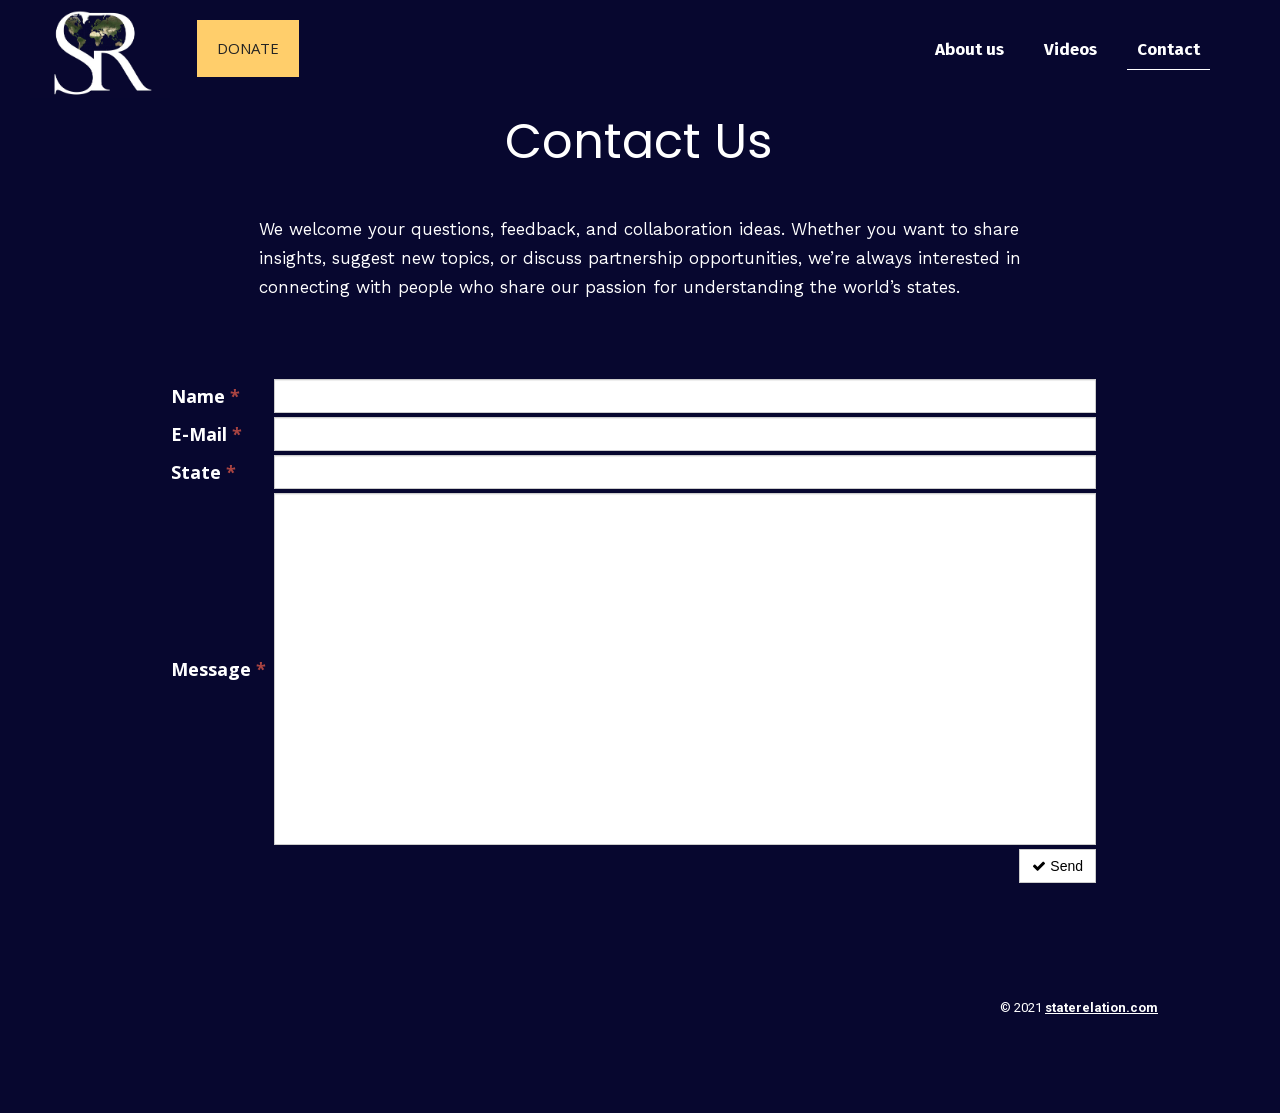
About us (969, 49)
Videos (1070, 49)
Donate (248, 48)
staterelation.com (1101, 1007)
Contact (1168, 49)
